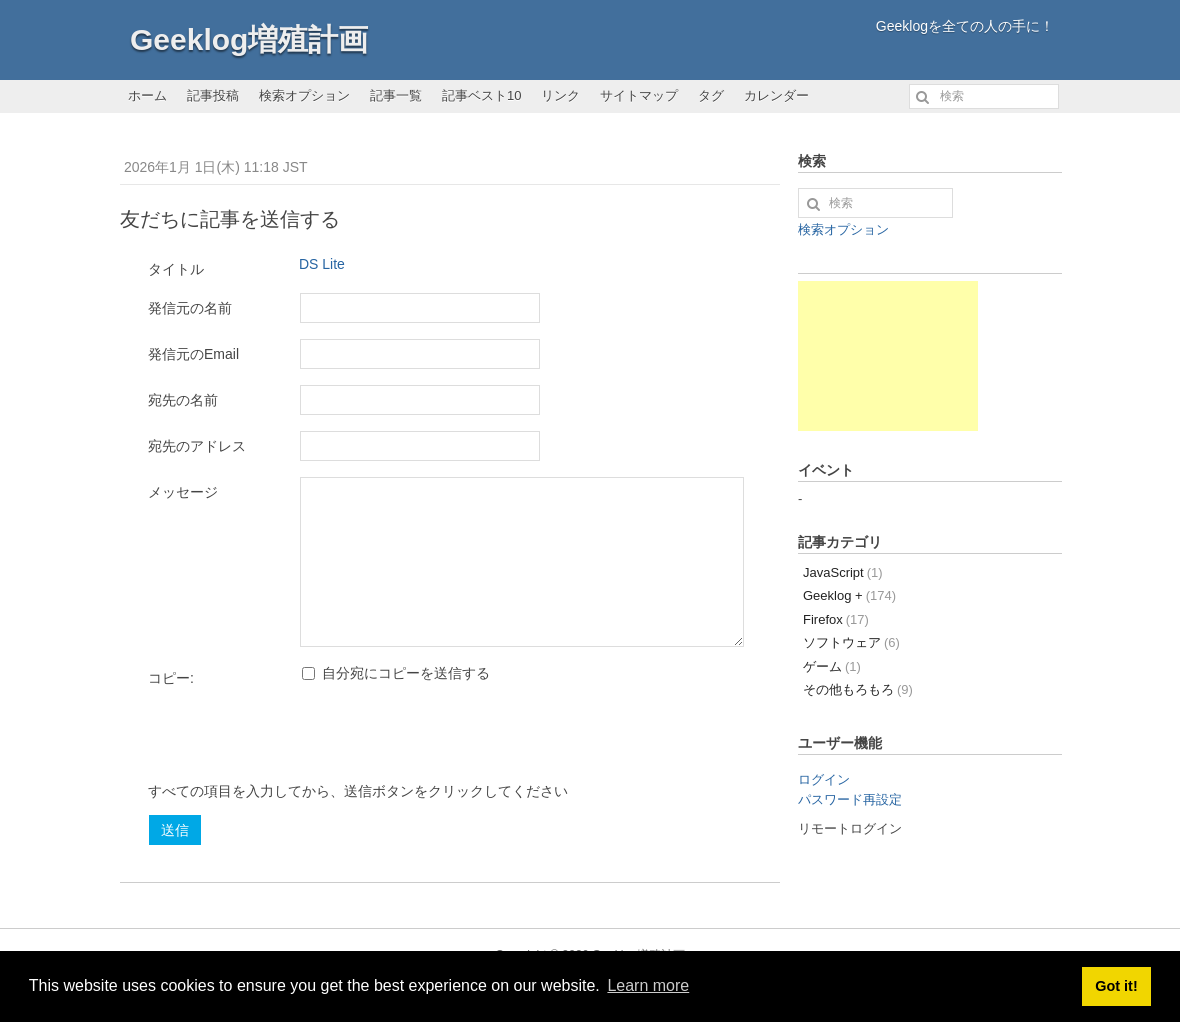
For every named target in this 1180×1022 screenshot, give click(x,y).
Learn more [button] (648, 985)
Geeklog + (849, 595)
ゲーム (832, 666)
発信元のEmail (193, 354)
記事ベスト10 (481, 95)
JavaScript (843, 572)
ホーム (147, 95)
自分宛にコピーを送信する (396, 673)
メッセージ (183, 492)
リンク (560, 95)
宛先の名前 (183, 400)
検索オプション (304, 95)
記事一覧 (396, 95)
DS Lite (322, 264)
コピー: (171, 678)
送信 (175, 830)
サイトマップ (639, 95)
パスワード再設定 (850, 799)
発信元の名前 (190, 308)
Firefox (836, 619)
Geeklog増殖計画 (249, 39)
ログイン (824, 779)
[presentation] (300, 742)
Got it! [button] (1116, 986)
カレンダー (776, 95)
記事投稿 (213, 95)
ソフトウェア (851, 642)
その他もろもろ (858, 689)
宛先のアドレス (197, 446)
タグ (711, 95)
